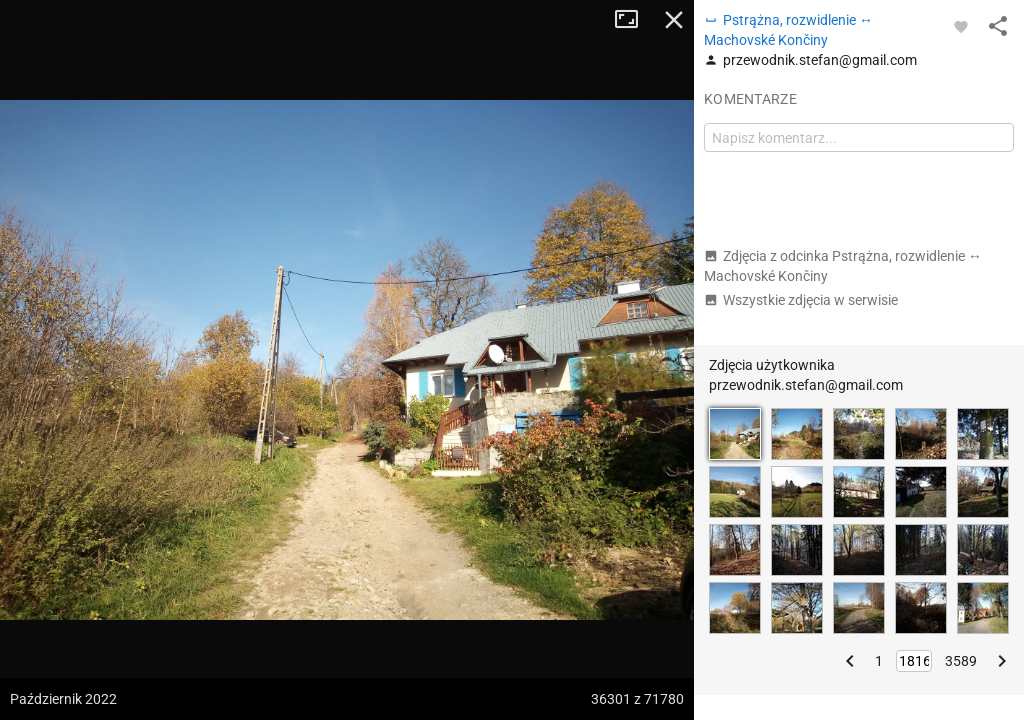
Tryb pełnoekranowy (634, 20)
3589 (961, 661)
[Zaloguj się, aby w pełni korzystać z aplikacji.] (961, 26)
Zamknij (674, 20)
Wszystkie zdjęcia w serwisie (801, 300)
